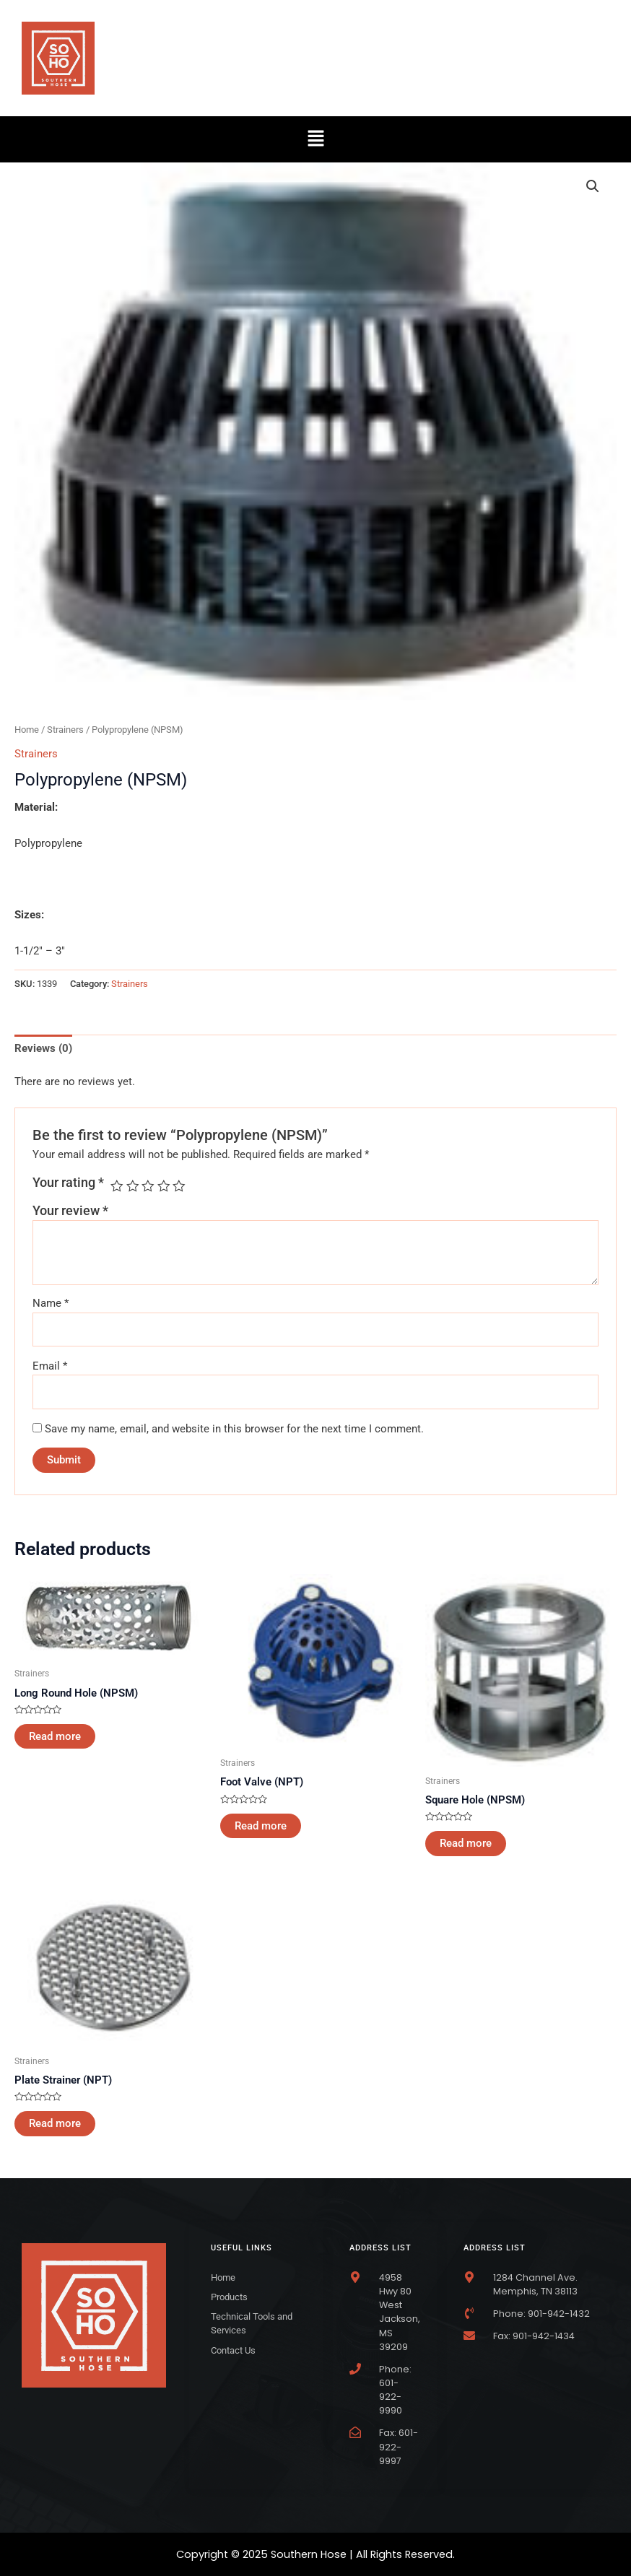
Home (26, 729)
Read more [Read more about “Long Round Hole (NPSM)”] (55, 1736)
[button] (315, 139)
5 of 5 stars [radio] (179, 1186)
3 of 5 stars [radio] (148, 1186)
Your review (70, 1211)
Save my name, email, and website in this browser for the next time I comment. (234, 1428)
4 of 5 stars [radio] (163, 1186)
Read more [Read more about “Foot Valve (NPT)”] (261, 1825)
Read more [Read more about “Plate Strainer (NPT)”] (55, 2123)
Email (49, 1365)
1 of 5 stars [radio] (116, 1186)
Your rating (68, 1182)
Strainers (65, 729)
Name (50, 1303)
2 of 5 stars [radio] (132, 1186)
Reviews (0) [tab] (43, 1048)
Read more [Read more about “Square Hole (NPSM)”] (466, 1843)
